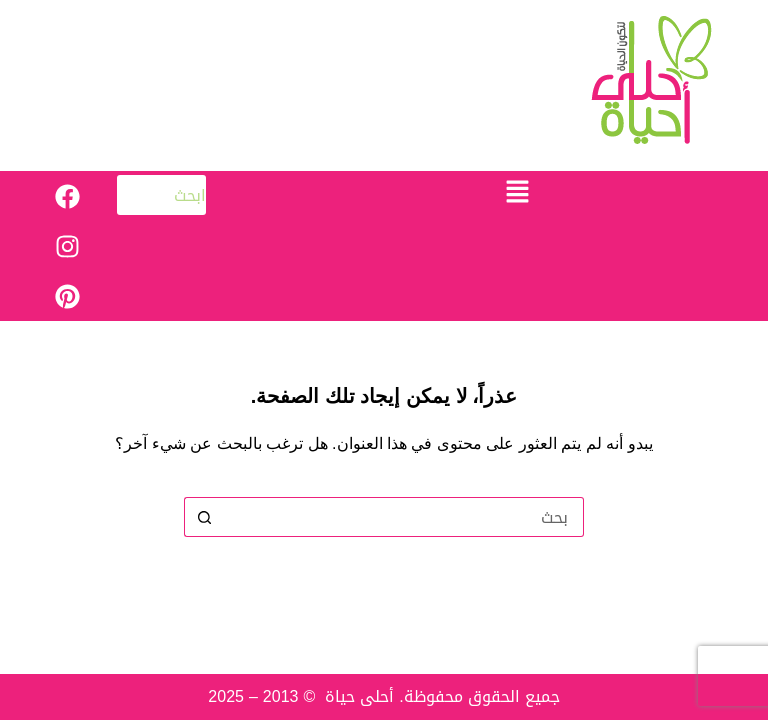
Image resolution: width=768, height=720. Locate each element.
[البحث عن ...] (404, 517)
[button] (517, 193)
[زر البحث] (204, 517)
